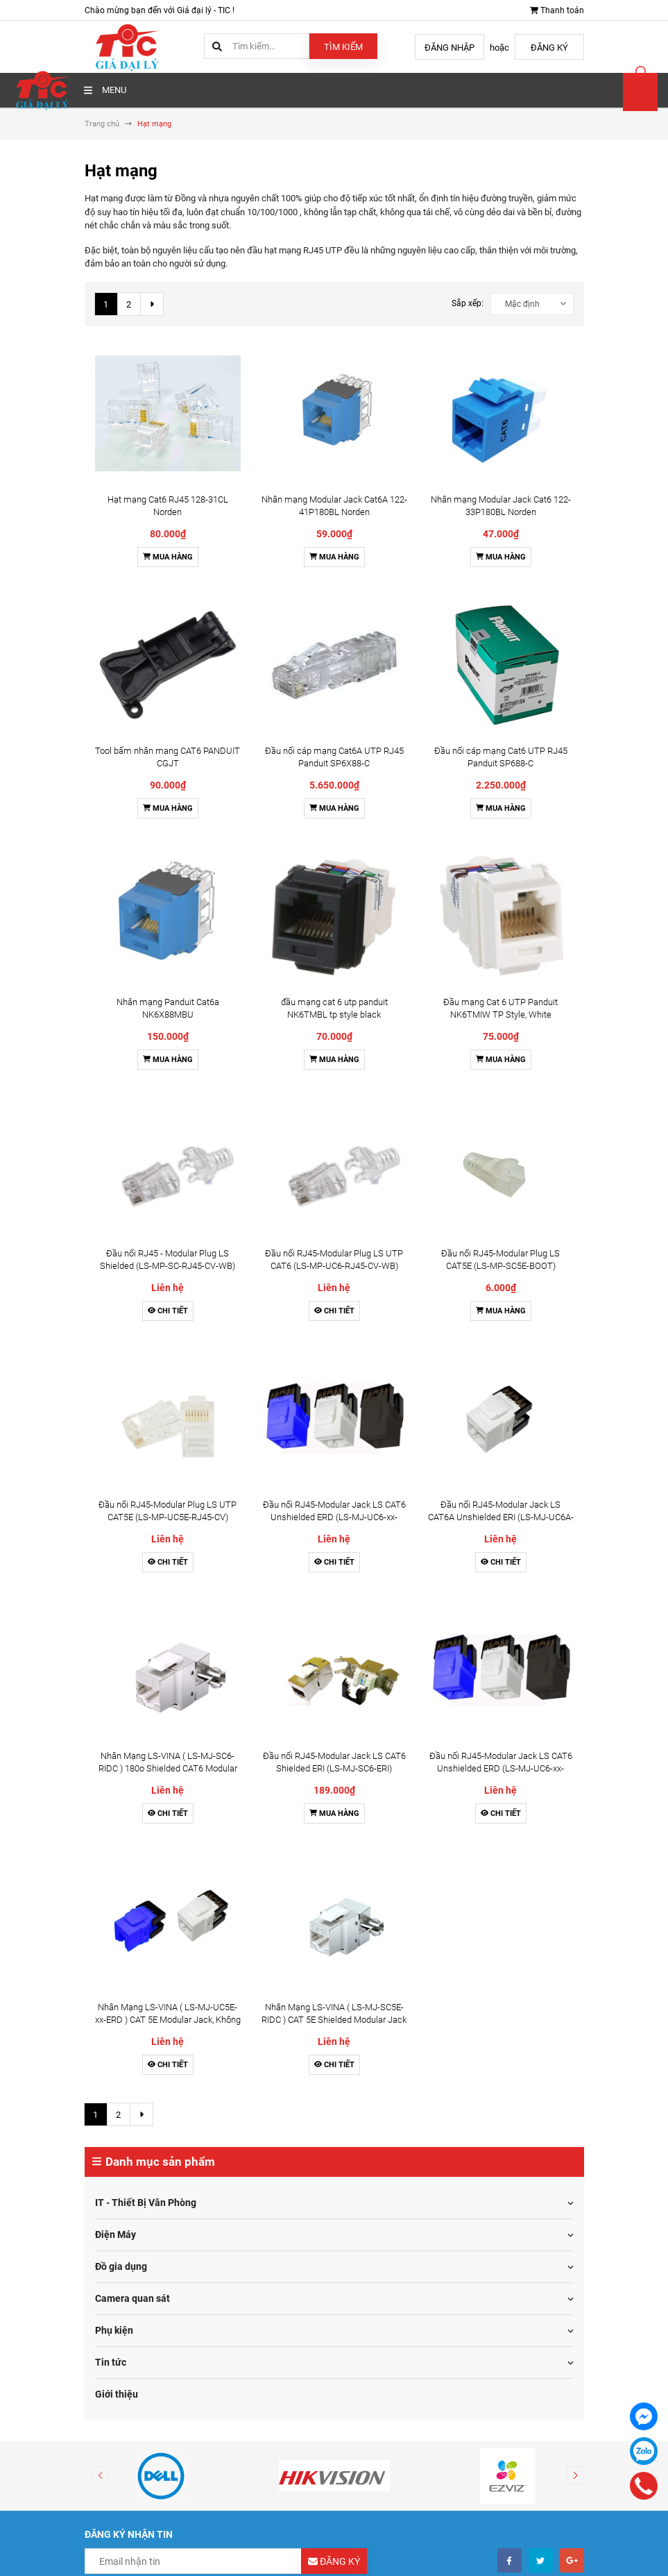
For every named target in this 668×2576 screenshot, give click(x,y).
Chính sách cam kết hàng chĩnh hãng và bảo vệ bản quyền (205, 2124)
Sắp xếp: (467, 303)
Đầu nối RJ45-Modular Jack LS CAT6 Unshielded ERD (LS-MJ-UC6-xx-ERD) (334, 788)
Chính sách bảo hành (135, 2088)
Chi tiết (168, 727)
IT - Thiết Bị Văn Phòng (145, 1182)
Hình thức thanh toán (135, 2016)
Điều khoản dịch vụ (391, 2052)
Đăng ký (549, 47)
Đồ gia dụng (121, 1246)
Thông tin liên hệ (386, 2070)
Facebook (364, 2185)
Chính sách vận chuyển (138, 2034)
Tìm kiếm (343, 47)
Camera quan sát (132, 1277)
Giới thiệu (116, 1373)
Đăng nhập (449, 47)
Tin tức (110, 1341)
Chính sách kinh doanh (138, 2070)
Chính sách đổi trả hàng (140, 2052)
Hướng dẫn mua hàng (396, 1998)
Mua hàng (168, 411)
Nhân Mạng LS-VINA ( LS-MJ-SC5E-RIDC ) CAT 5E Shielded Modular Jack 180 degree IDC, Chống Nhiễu (334, 999)
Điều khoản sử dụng (132, 1998)
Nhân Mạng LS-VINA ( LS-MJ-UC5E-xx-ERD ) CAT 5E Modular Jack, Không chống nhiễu (168, 999)
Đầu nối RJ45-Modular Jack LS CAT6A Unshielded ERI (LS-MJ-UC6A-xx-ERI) (501, 788)
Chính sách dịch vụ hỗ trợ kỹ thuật (159, 2106)
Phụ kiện (114, 1309)
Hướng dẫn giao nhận (396, 2034)
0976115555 (140, 2218)
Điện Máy (115, 1214)
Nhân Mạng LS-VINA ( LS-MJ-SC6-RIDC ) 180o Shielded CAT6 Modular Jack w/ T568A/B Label (168, 893)
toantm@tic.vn (143, 2245)
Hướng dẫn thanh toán (398, 2016)
